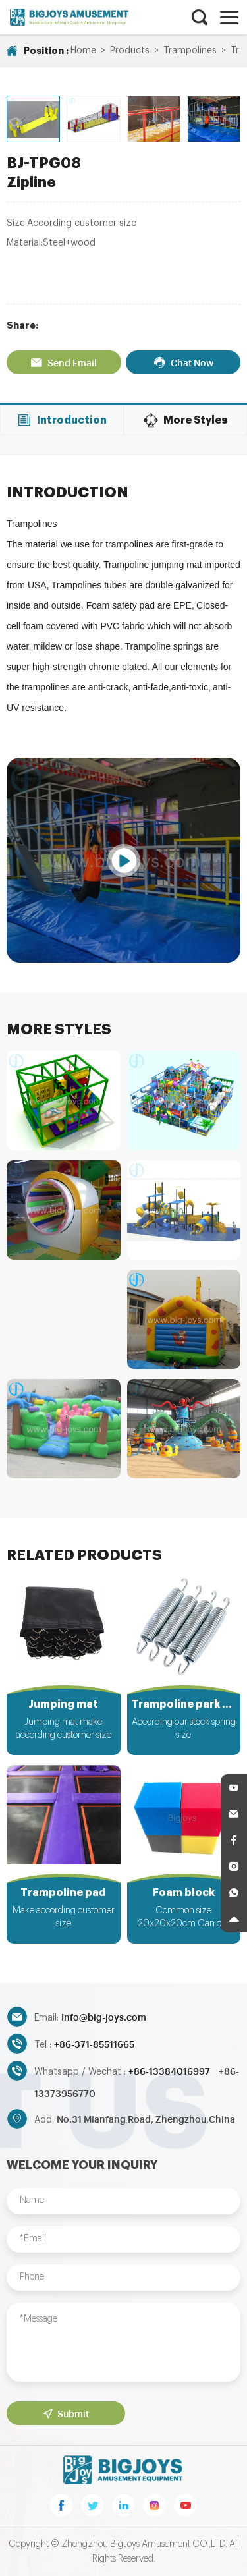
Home (83, 50)
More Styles (185, 420)
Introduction (62, 420)
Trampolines (190, 50)
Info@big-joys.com (103, 2016)
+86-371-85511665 (94, 2043)
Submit (66, 2413)
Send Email (63, 362)
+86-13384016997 (170, 2070)
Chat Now (183, 362)
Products (130, 50)
